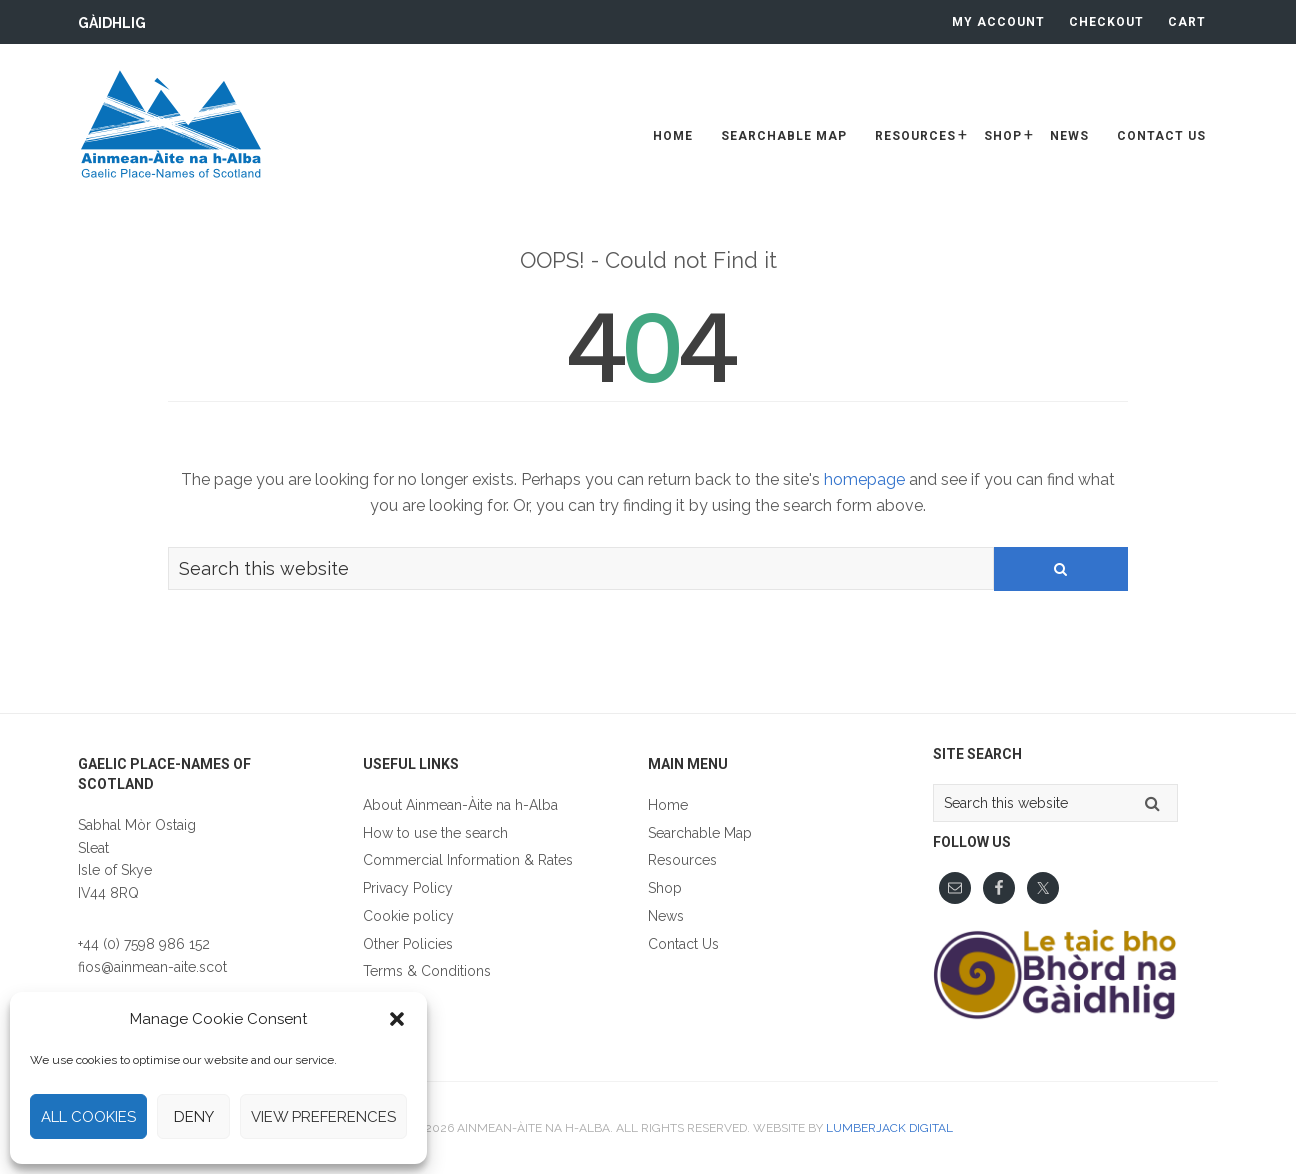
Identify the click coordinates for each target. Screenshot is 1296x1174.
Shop (665, 888)
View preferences (323, 1117)
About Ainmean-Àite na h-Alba (460, 805)
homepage (864, 479)
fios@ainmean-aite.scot (152, 967)
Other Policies (408, 944)
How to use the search (435, 833)
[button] (397, 1019)
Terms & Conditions (427, 971)
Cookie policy (408, 916)
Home (668, 805)
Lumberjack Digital (889, 1128)
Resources (682, 860)
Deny (194, 1117)
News (666, 916)
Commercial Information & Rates (468, 860)
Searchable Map (700, 833)
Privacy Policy (408, 888)
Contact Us (683, 944)
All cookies (88, 1117)
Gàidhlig (112, 23)
